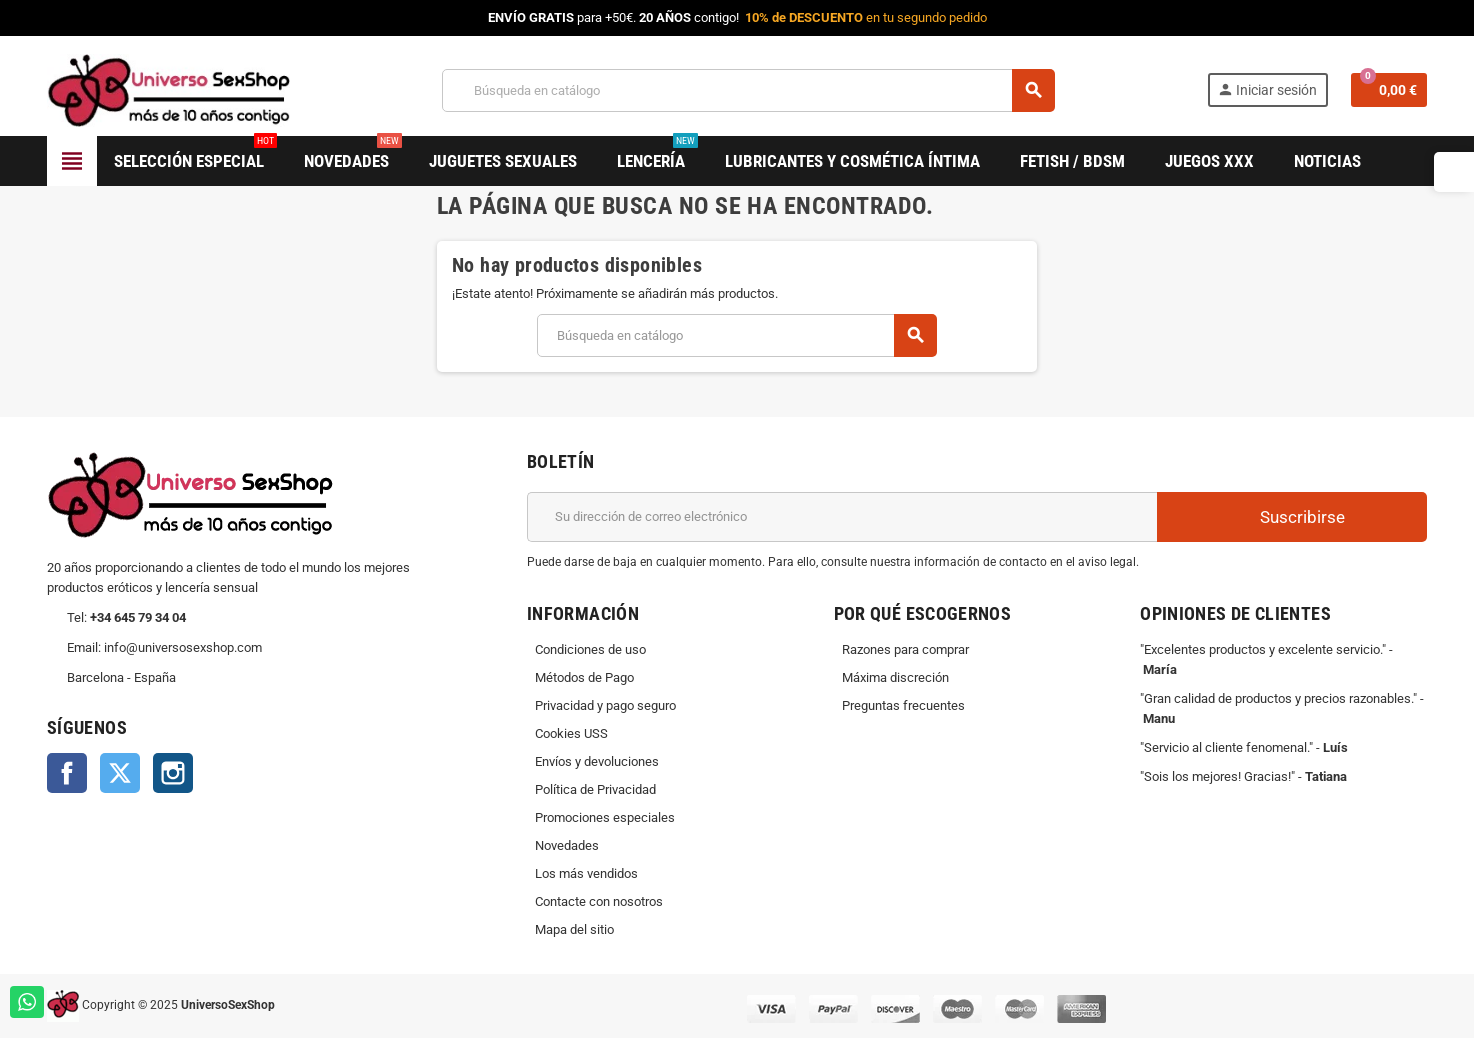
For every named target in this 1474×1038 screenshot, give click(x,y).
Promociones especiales (605, 817)
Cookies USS (571, 733)
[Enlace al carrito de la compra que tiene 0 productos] (1389, 90)
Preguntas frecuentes (903, 705)
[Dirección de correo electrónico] (842, 517)
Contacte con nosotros (599, 901)
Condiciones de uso (590, 649)
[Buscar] (747, 90)
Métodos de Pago (584, 677)
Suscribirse (1292, 516)
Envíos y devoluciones (597, 761)
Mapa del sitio (574, 929)
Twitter (120, 773)
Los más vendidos (586, 873)
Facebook (67, 773)
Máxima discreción (895, 677)
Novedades (567, 845)
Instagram (173, 773)
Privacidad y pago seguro (605, 705)
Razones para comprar (905, 649)
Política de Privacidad (595, 789)
